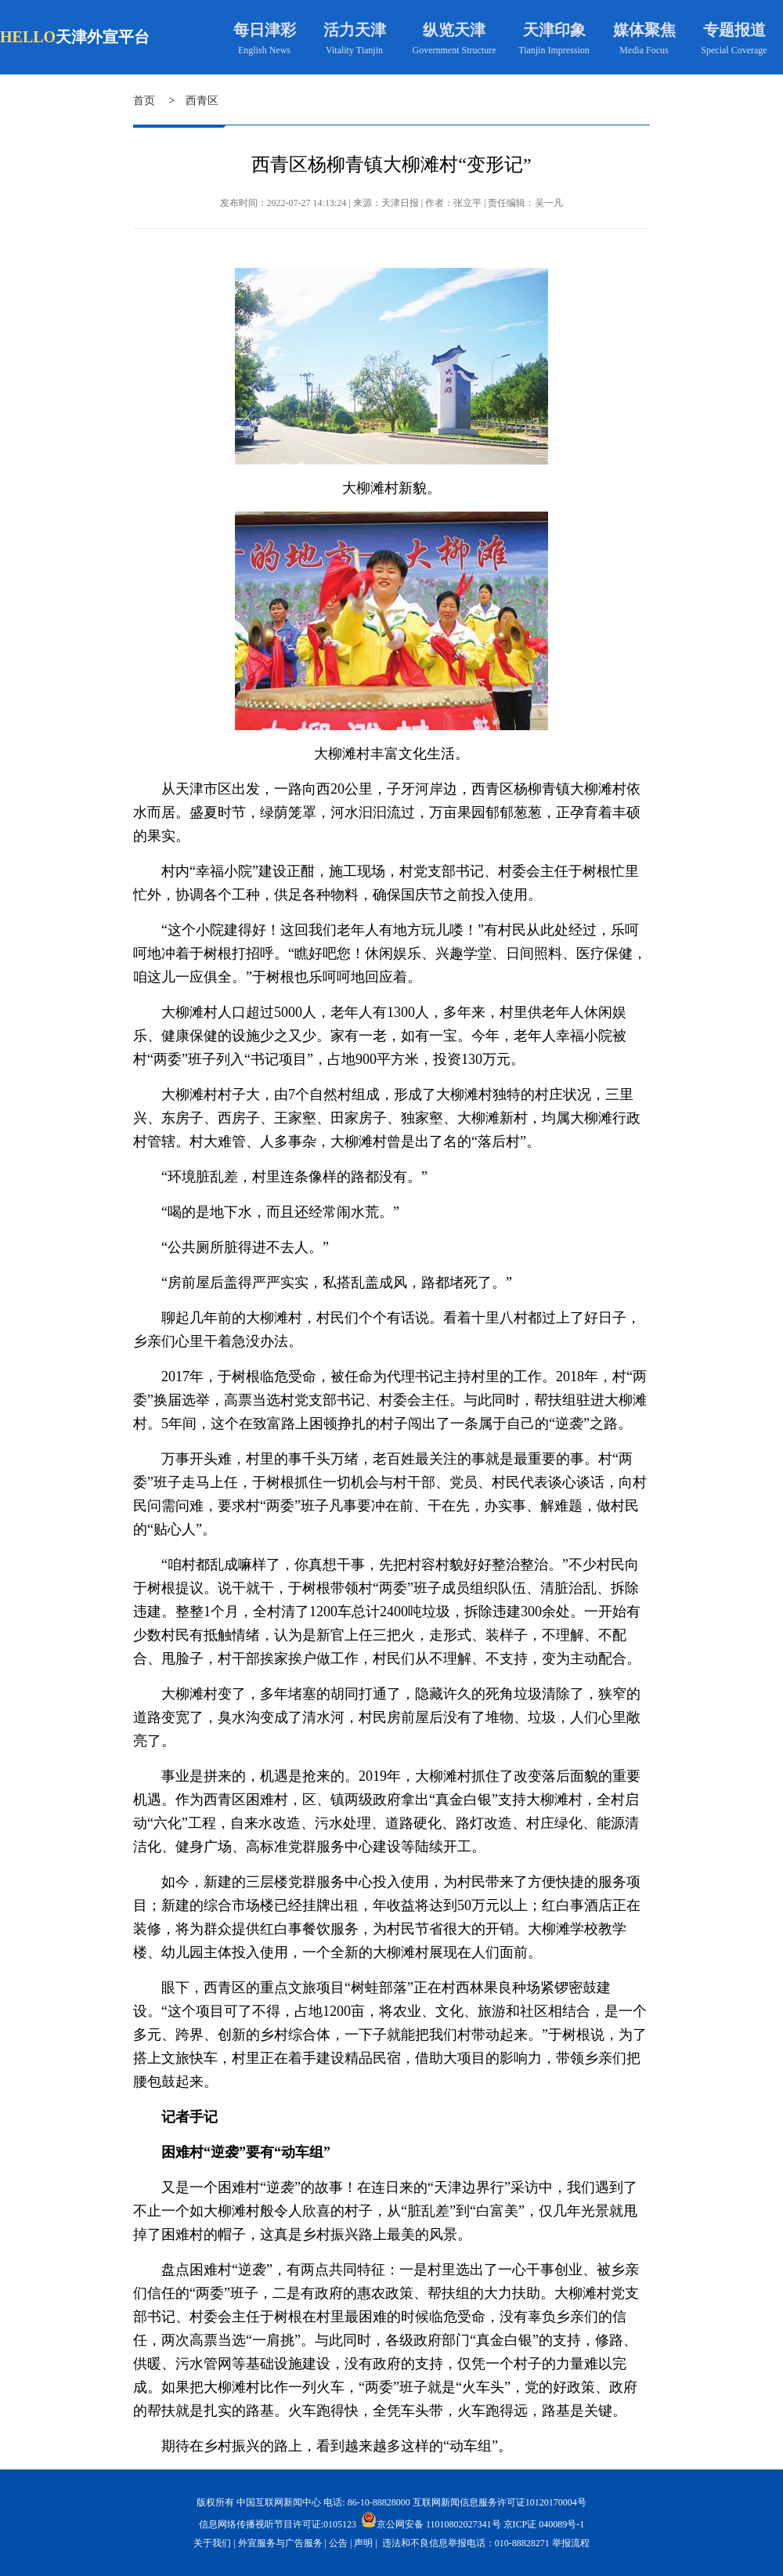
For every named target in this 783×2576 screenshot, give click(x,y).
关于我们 (212, 2543)
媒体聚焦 (644, 29)
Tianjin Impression (554, 50)
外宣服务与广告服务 (280, 2543)
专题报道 (734, 29)
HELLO (28, 36)
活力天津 (354, 29)
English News (264, 50)
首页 (144, 101)
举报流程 (571, 2543)
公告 (338, 2543)
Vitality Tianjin (354, 50)
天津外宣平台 (103, 36)
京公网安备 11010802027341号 (431, 2519)
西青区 (202, 101)
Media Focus (643, 50)
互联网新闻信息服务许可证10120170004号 (499, 2502)
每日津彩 (264, 29)
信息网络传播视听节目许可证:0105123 (277, 2524)
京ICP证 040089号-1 (544, 2524)
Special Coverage (734, 50)
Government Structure (454, 50)
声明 (363, 2543)
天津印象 (554, 29)
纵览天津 (454, 29)
